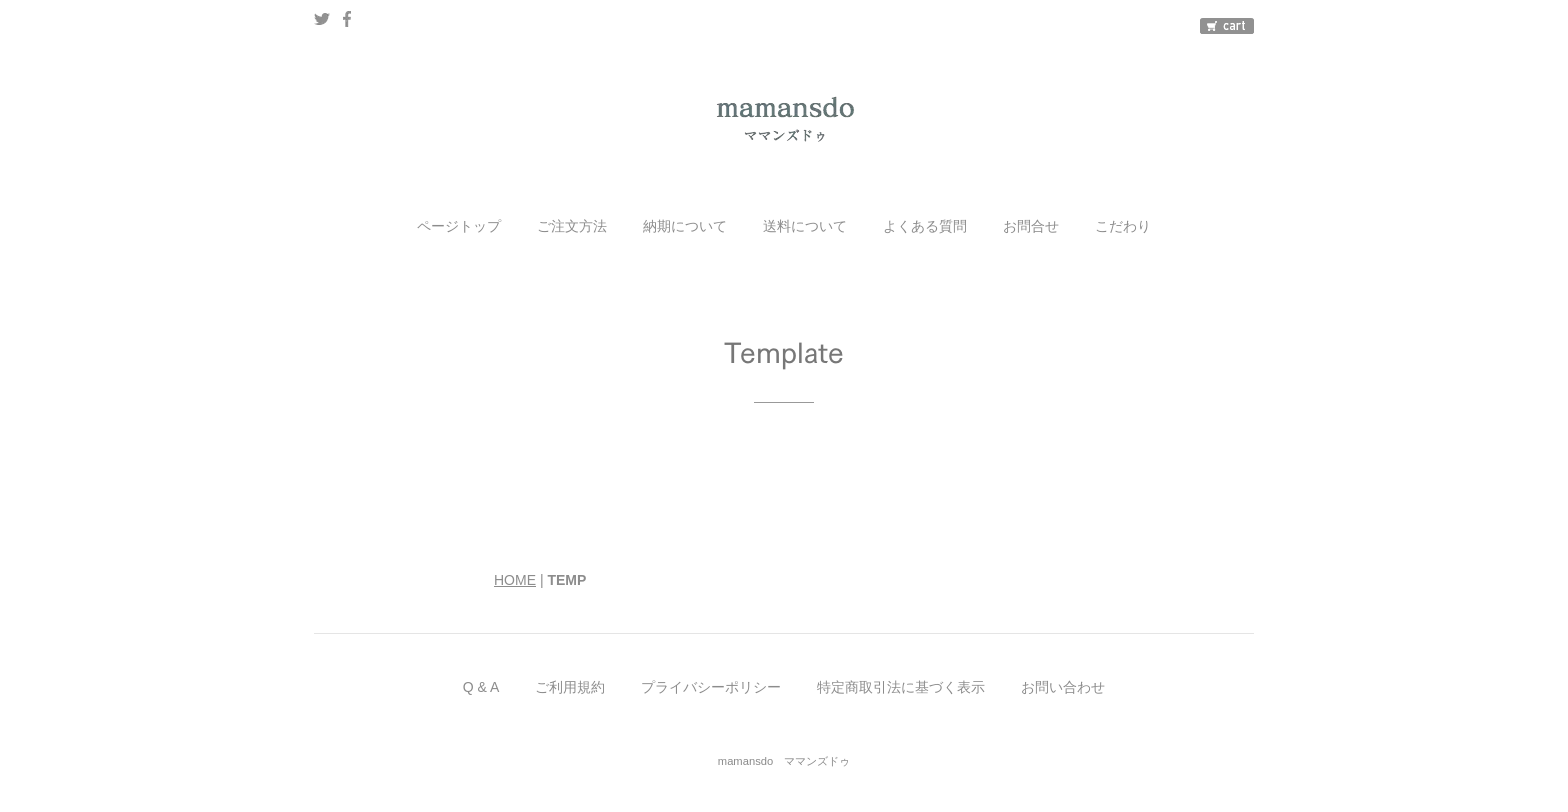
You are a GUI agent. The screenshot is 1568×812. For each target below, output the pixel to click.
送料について (805, 226)
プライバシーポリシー (711, 687)
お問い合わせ (1063, 687)
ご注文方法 (572, 226)
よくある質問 (925, 226)
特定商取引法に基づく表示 (901, 687)
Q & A (481, 687)
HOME (515, 580)
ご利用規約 (570, 687)
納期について (685, 226)
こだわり (1123, 226)
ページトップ (459, 226)
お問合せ (1031, 226)
